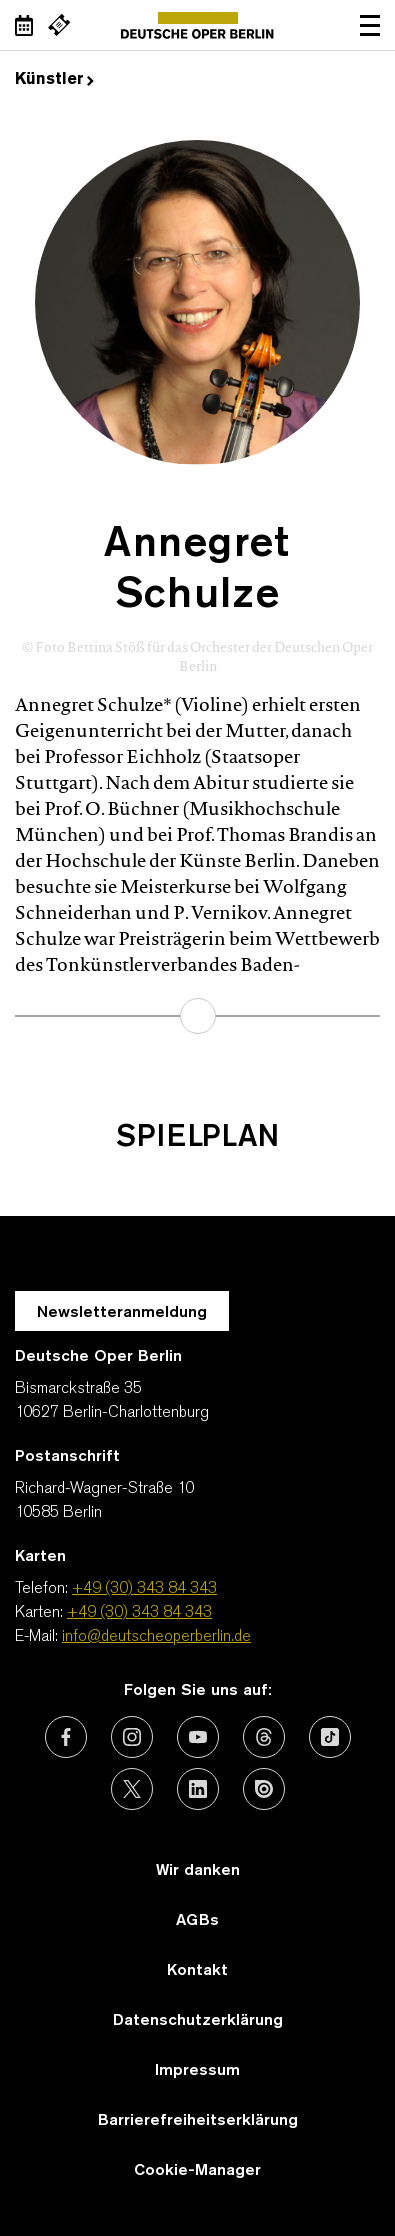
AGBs (197, 1921)
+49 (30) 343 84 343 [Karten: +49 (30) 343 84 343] (139, 1613)
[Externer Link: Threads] (264, 1737)
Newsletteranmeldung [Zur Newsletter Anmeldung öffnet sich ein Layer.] (122, 1313)
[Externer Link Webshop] (59, 25)
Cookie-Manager (197, 2171)
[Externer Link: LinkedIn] (198, 1789)
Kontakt (197, 1971)
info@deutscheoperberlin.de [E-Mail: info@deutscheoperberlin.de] (156, 1637)
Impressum (197, 2071)
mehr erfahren (198, 1016)
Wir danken (198, 1871)
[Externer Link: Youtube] (198, 1737)
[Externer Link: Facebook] (66, 1737)
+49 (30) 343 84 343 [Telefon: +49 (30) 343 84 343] (144, 1589)
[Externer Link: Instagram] (132, 1737)
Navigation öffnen (370, 25)
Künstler (54, 80)
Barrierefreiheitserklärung (198, 2121)
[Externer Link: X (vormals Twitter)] (132, 1789)
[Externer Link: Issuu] (264, 1789)
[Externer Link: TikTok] (330, 1737)
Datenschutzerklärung (198, 2021)
